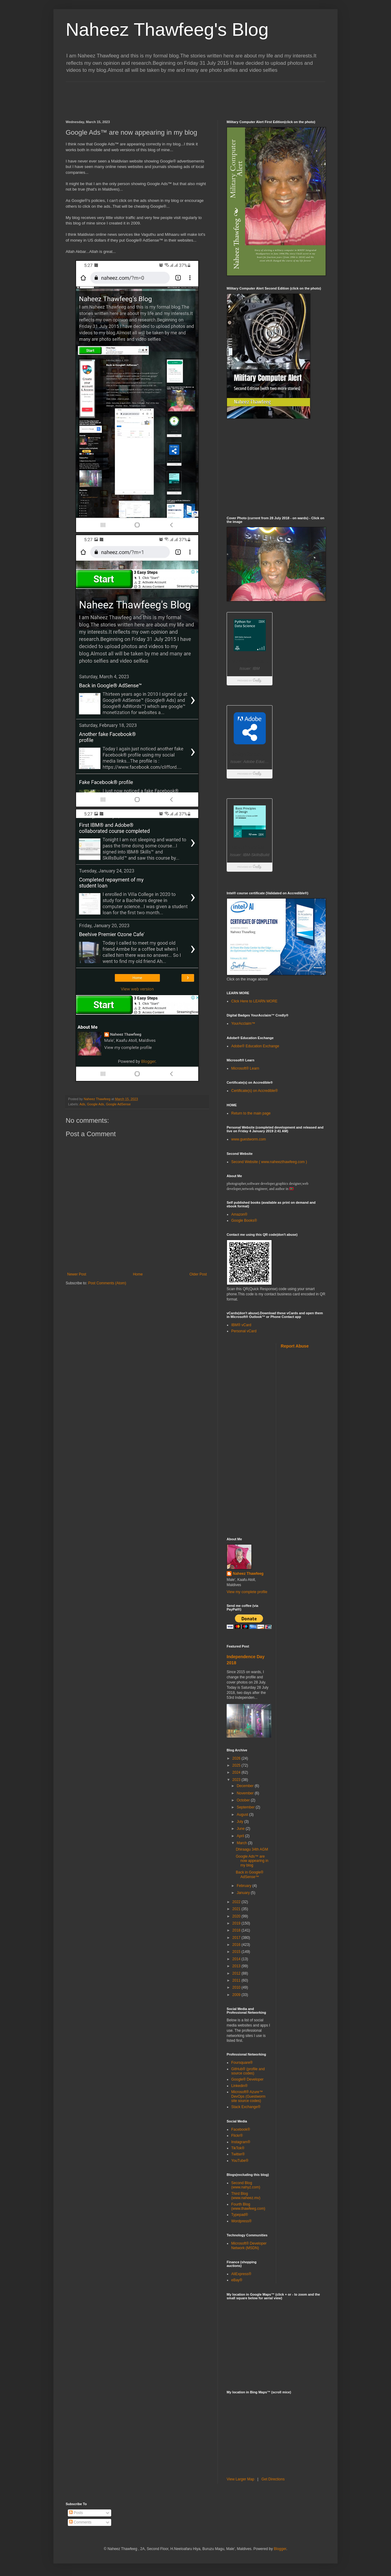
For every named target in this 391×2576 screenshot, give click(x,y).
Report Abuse (295, 1346)
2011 (237, 1980)
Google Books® (244, 1220)
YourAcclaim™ (243, 1023)
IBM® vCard (241, 1325)
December (246, 1786)
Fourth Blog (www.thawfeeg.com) (248, 2206)
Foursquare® (242, 2062)
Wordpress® (241, 2221)
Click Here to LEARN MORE (254, 1001)
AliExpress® (241, 2274)
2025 (237, 1765)
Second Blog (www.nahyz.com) (245, 2185)
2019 (237, 1923)
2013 (237, 1966)
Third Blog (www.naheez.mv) (245, 2195)
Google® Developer (247, 2079)
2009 (237, 1995)
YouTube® (239, 2160)
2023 (237, 1780)
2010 (237, 1987)
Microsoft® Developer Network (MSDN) (249, 2245)
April (241, 1836)
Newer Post (76, 1274)
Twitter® (238, 2154)
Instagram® (240, 2142)
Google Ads (95, 1104)
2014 (237, 1959)
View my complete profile (247, 1592)
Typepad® (239, 2215)
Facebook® (240, 2129)
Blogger (280, 2549)
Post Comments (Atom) (107, 1283)
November (246, 1793)
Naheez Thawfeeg (248, 1573)
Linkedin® (239, 2086)
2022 (237, 1902)
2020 (237, 1916)
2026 (237, 1758)
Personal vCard (244, 1331)
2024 (237, 1772)
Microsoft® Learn (245, 1068)
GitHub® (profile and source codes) (248, 2071)
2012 (237, 1973)
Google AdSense (118, 1104)
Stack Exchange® (246, 2107)
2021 (237, 1909)
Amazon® (239, 1214)
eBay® (236, 2280)
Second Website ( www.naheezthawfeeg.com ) (269, 1162)
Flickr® (237, 2135)
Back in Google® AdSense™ (249, 1874)
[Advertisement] (177, 95)
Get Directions (273, 2479)
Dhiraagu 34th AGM (252, 1849)
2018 (237, 1930)
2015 (237, 1952)
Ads (82, 1104)
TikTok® (237, 2148)
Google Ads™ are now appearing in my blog (252, 1860)
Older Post (198, 1274)
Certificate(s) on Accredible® (254, 1091)
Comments (80, 2522)
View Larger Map (240, 2479)
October (244, 1800)
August (243, 1814)
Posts (76, 2513)
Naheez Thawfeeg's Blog (167, 29)
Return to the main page (251, 1113)
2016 (237, 1945)
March (242, 1843)
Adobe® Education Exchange (255, 1046)
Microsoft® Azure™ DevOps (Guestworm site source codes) (248, 2096)
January (244, 1893)
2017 (237, 1938)
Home (138, 1274)
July (240, 1821)
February (244, 1886)
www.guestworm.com (248, 1139)
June (241, 1828)
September (246, 1807)
